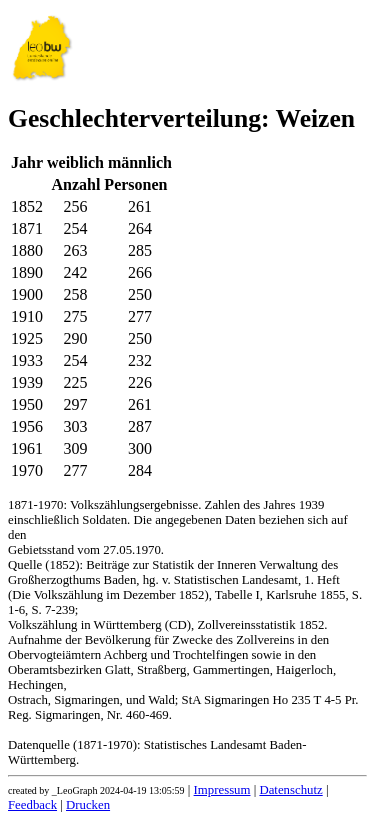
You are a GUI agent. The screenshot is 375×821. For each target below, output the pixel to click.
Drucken (88, 805)
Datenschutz (290, 790)
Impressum (222, 790)
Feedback (32, 805)
